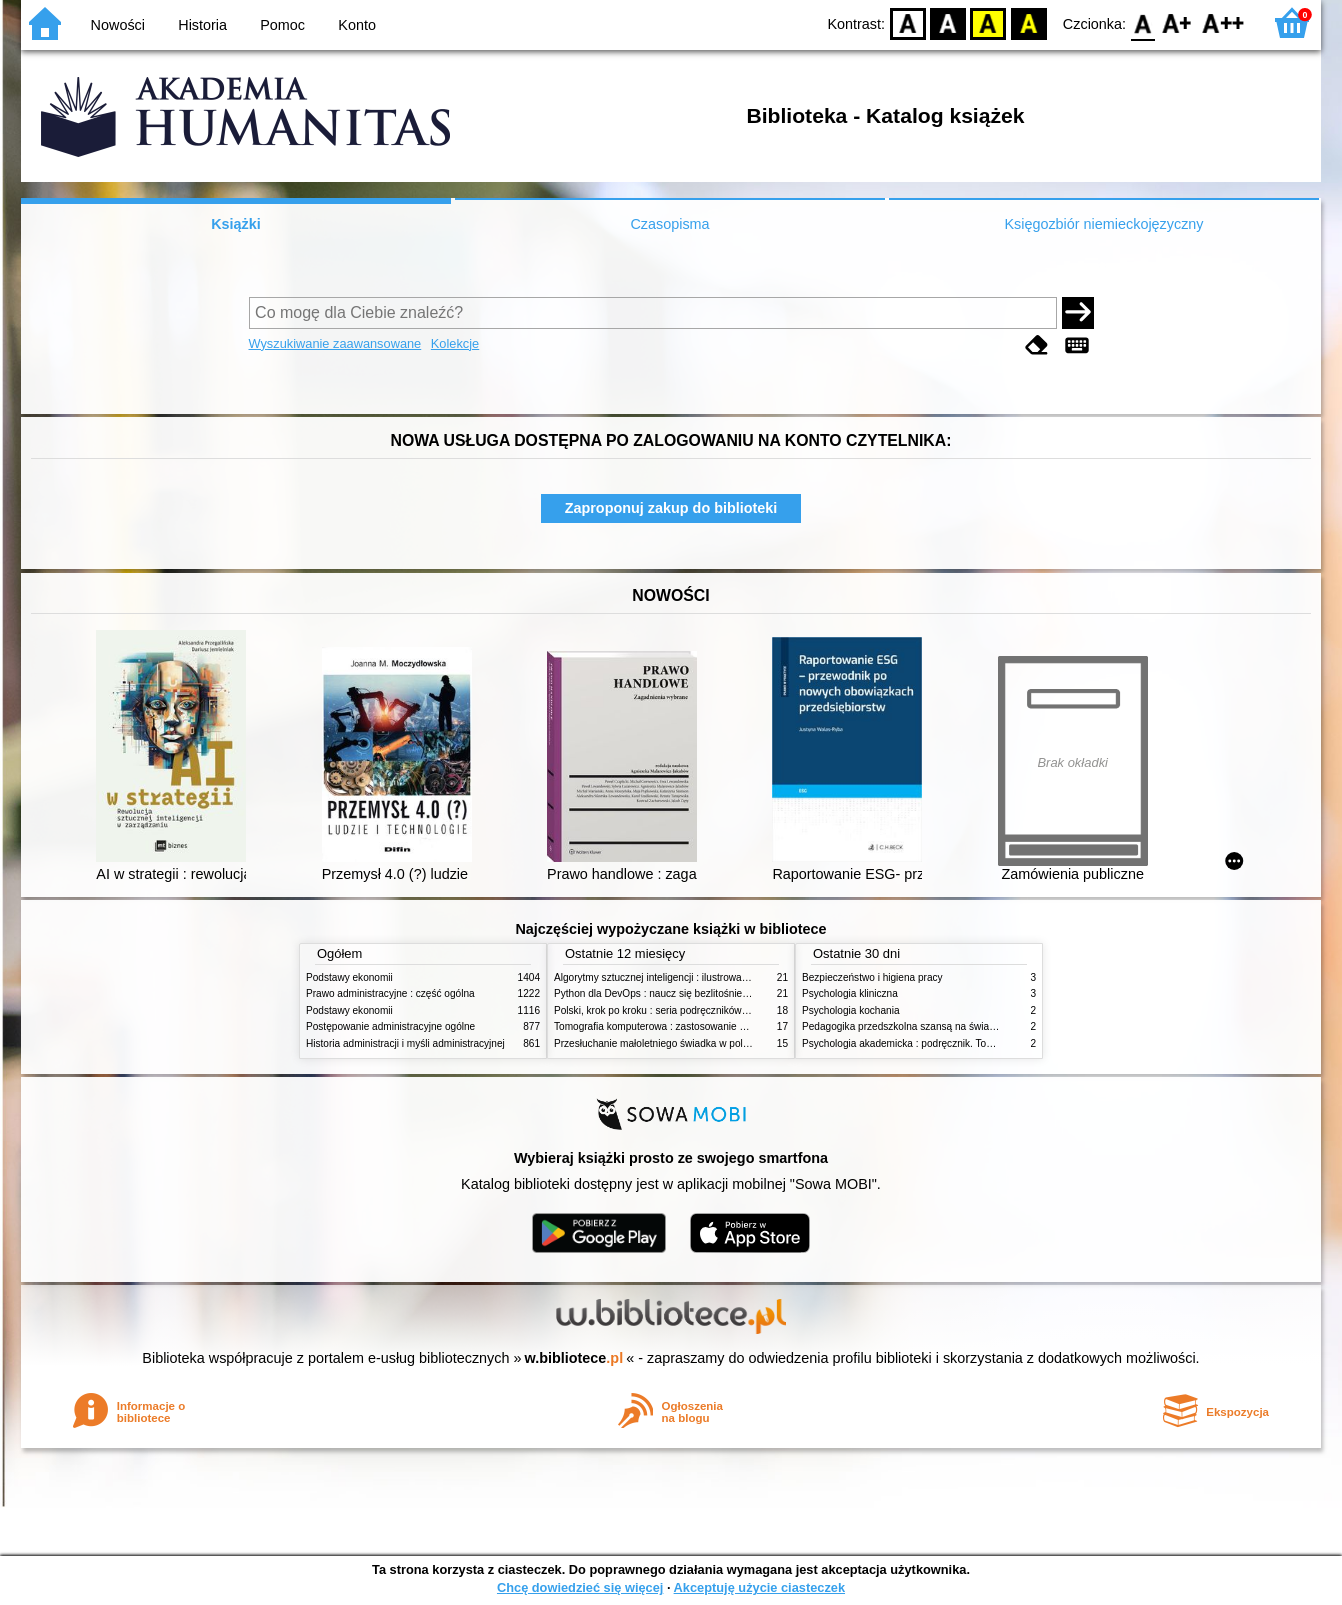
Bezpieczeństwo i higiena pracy (872, 977)
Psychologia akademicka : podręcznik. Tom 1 (902, 1043)
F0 (1142, 22)
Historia (202, 25)
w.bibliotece (574, 1358)
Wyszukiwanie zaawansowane (335, 343)
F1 (1177, 22)
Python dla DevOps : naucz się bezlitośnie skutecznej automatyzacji (705, 993)
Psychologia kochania (850, 1010)
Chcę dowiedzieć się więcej (580, 1587)
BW (948, 22)
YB (988, 22)
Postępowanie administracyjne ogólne (390, 1026)
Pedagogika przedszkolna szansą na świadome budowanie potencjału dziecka (977, 1026)
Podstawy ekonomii (349, 977)
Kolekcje (455, 343)
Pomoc (282, 25)
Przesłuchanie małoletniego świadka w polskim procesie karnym (697, 1043)
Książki (236, 224)
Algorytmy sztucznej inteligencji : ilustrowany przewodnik (680, 977)
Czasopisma (669, 224)
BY (1028, 22)
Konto (357, 25)
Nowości (118, 25)
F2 (1223, 22)
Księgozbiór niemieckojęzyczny (1103, 224)
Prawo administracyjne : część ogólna (390, 993)
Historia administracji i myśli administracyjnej (405, 1043)
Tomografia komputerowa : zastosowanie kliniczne (666, 1026)
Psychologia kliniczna (850, 993)
